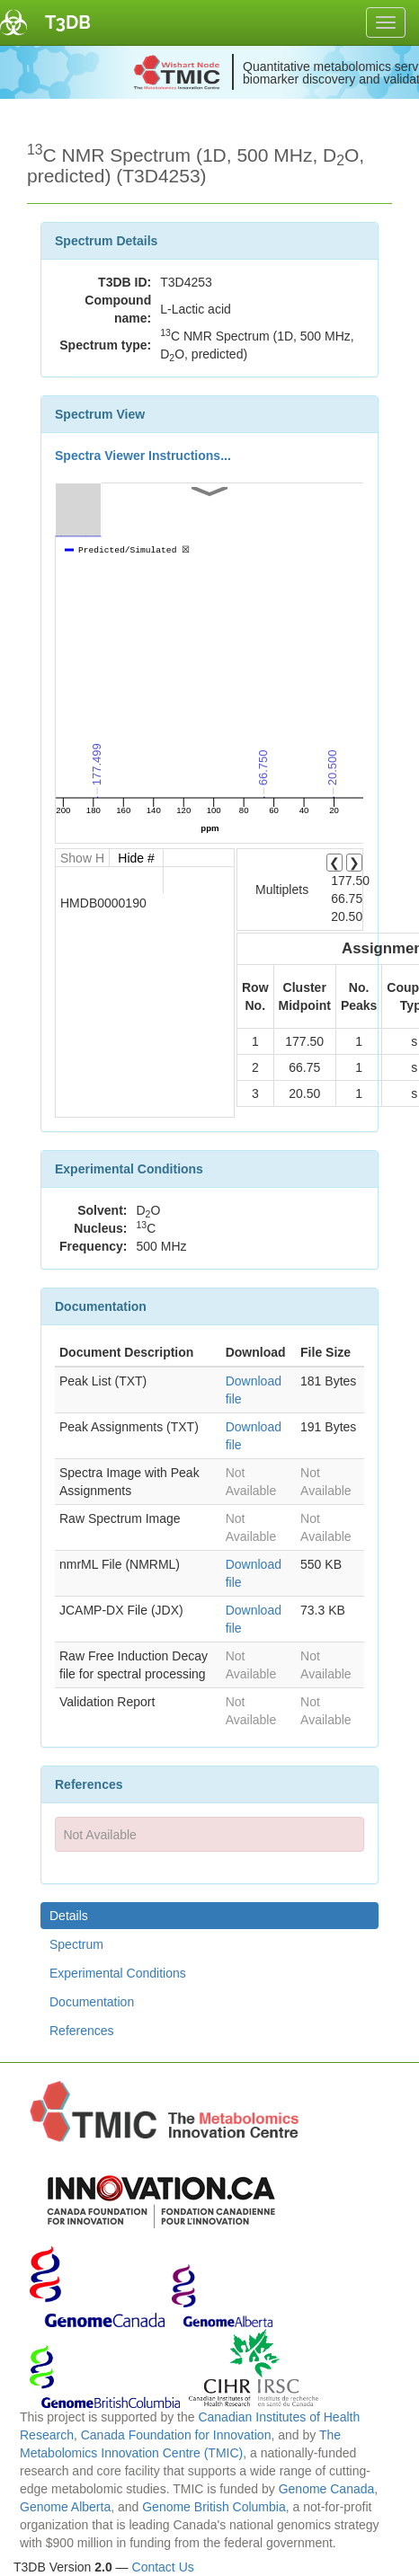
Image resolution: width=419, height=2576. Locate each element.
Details (68, 1915)
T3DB (68, 22)
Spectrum (76, 1944)
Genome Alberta (65, 2507)
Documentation (91, 2002)
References (81, 2030)
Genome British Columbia (214, 2507)
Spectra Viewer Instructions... (143, 455)
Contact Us (163, 2567)
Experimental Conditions (117, 1973)
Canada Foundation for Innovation (176, 2435)
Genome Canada (327, 2489)
